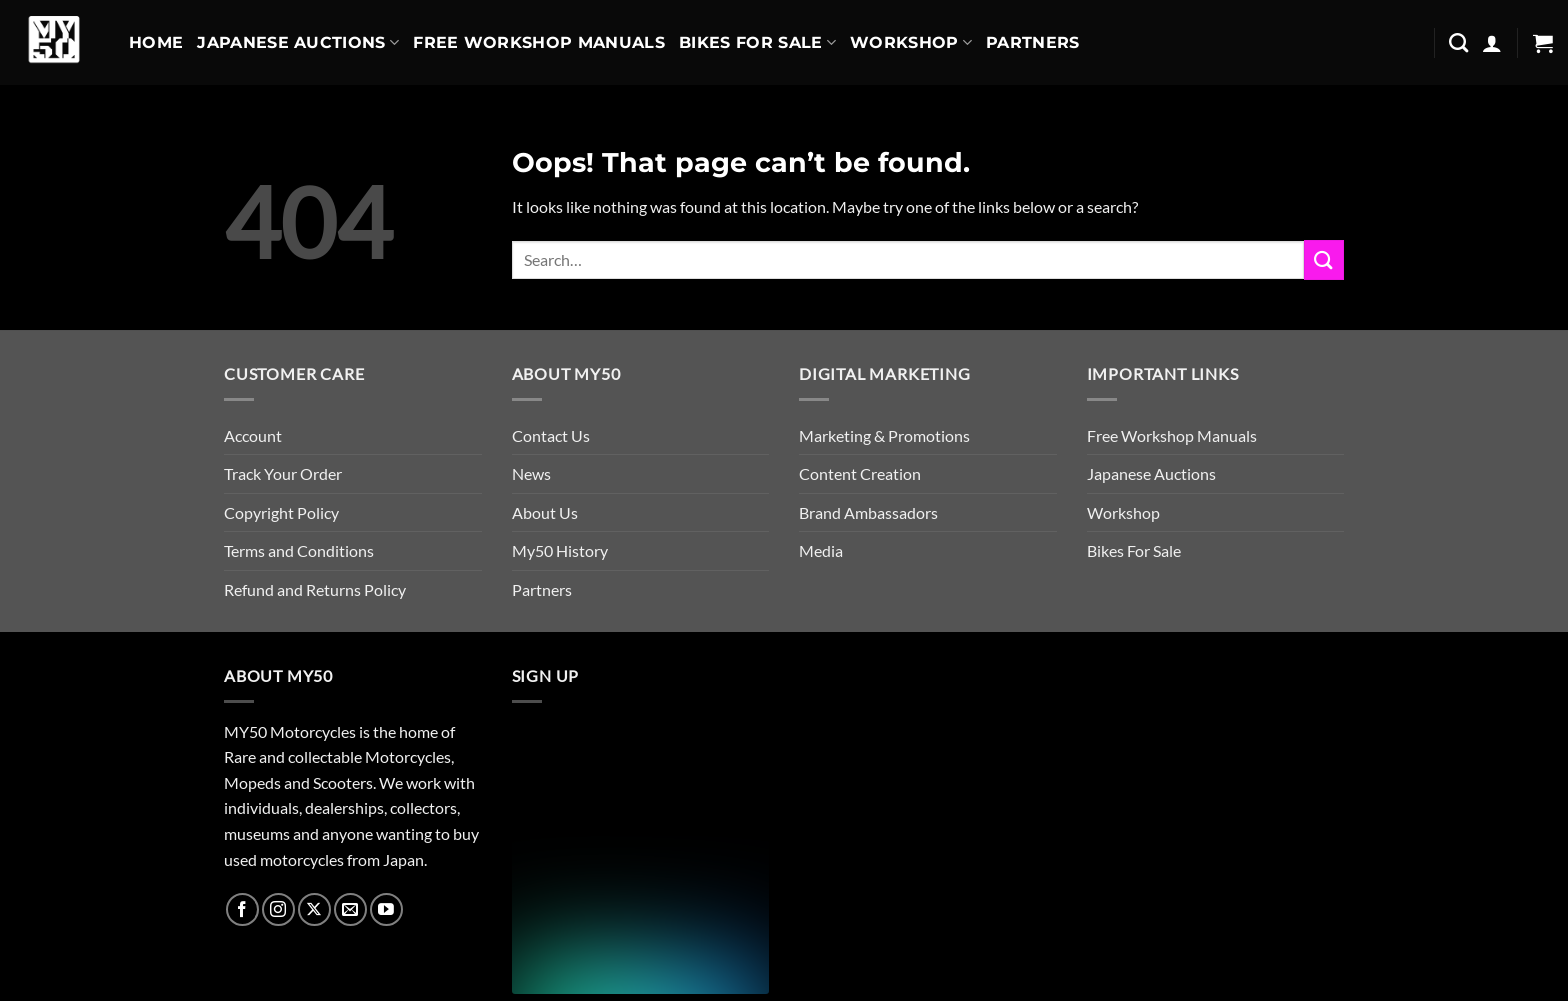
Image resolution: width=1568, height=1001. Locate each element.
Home (156, 42)
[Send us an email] (350, 909)
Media (821, 550)
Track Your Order (283, 473)
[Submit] (1324, 259)
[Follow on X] (314, 909)
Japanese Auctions (298, 43)
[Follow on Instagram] (278, 909)
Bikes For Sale (757, 43)
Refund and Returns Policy (315, 589)
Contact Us (551, 435)
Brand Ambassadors (868, 512)
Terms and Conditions (299, 550)
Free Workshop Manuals (539, 42)
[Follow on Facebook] (242, 909)
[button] (1492, 43)
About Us (545, 512)
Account (253, 435)
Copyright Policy (281, 512)
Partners (1033, 42)
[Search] (1458, 42)
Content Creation (860, 473)
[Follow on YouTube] (386, 909)
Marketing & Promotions (884, 435)
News (531, 473)
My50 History (560, 550)
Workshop (911, 43)
